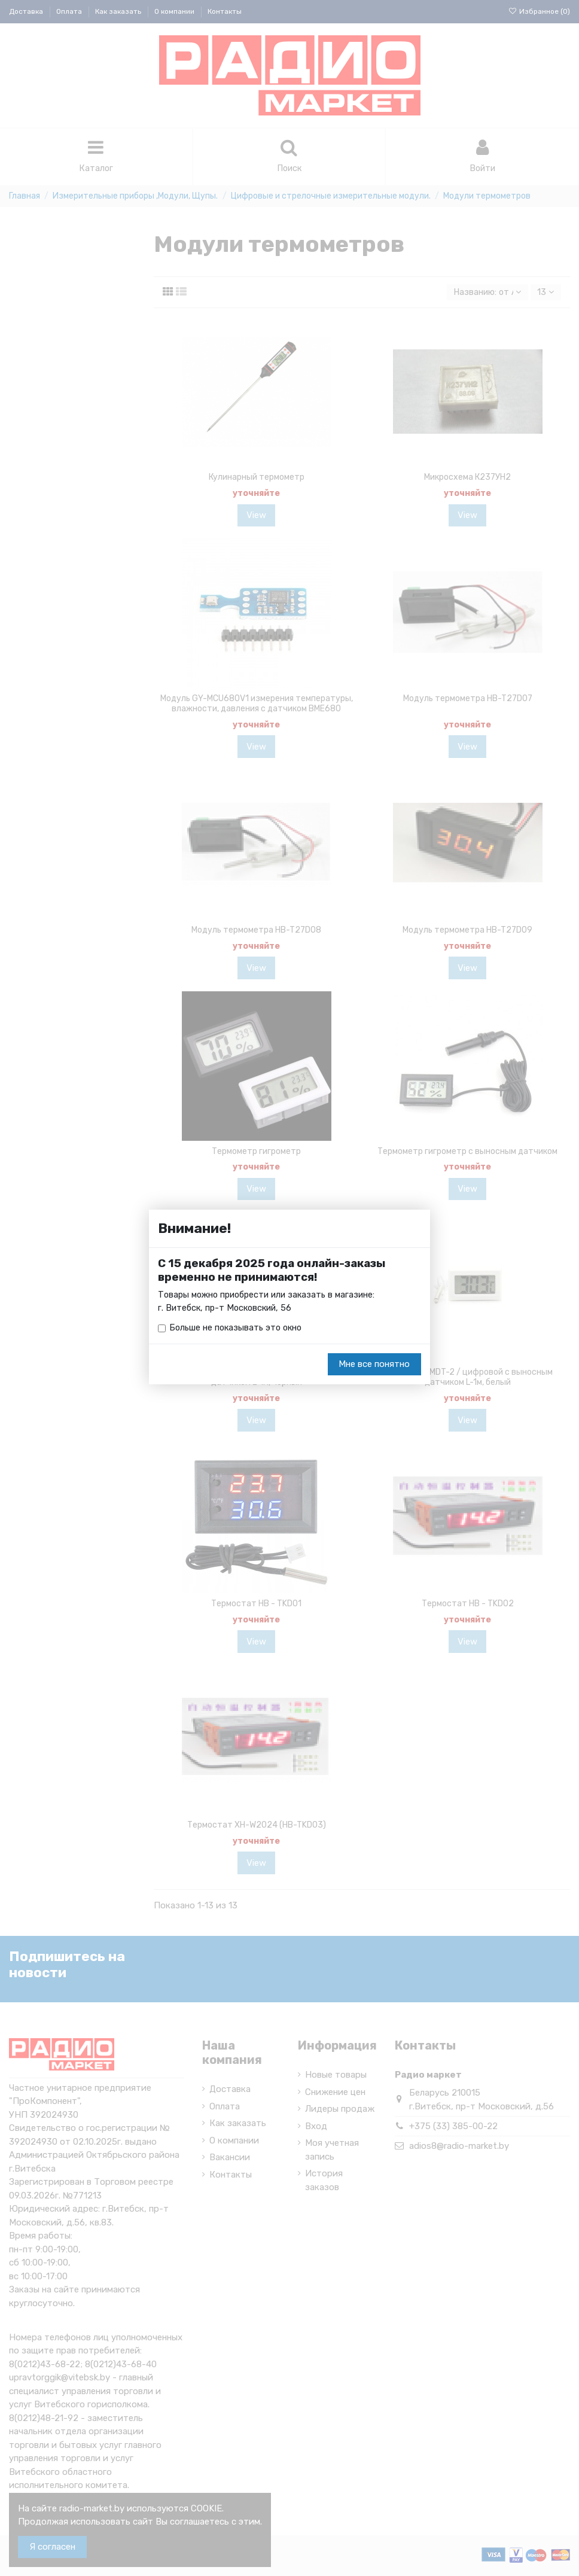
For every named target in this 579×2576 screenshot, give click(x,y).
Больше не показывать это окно (238, 1328)
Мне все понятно (374, 1365)
